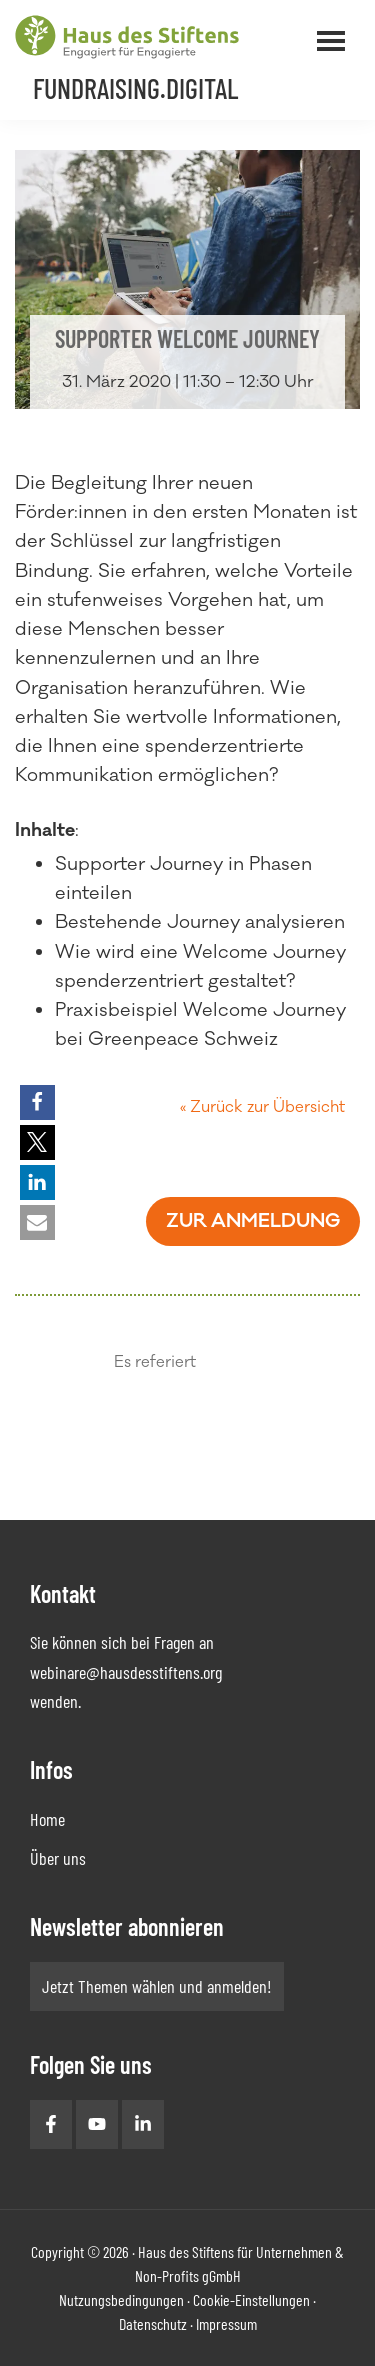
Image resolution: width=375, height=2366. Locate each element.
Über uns (58, 1858)
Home (47, 1819)
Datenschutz (153, 2323)
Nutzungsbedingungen (121, 2299)
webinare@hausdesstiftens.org (126, 1672)
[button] (37, 1102)
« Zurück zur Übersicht (262, 1107)
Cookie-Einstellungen (251, 2299)
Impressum (226, 2323)
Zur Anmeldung (253, 1221)
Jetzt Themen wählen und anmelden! (157, 1986)
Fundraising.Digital (135, 88)
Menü (358, 29)
